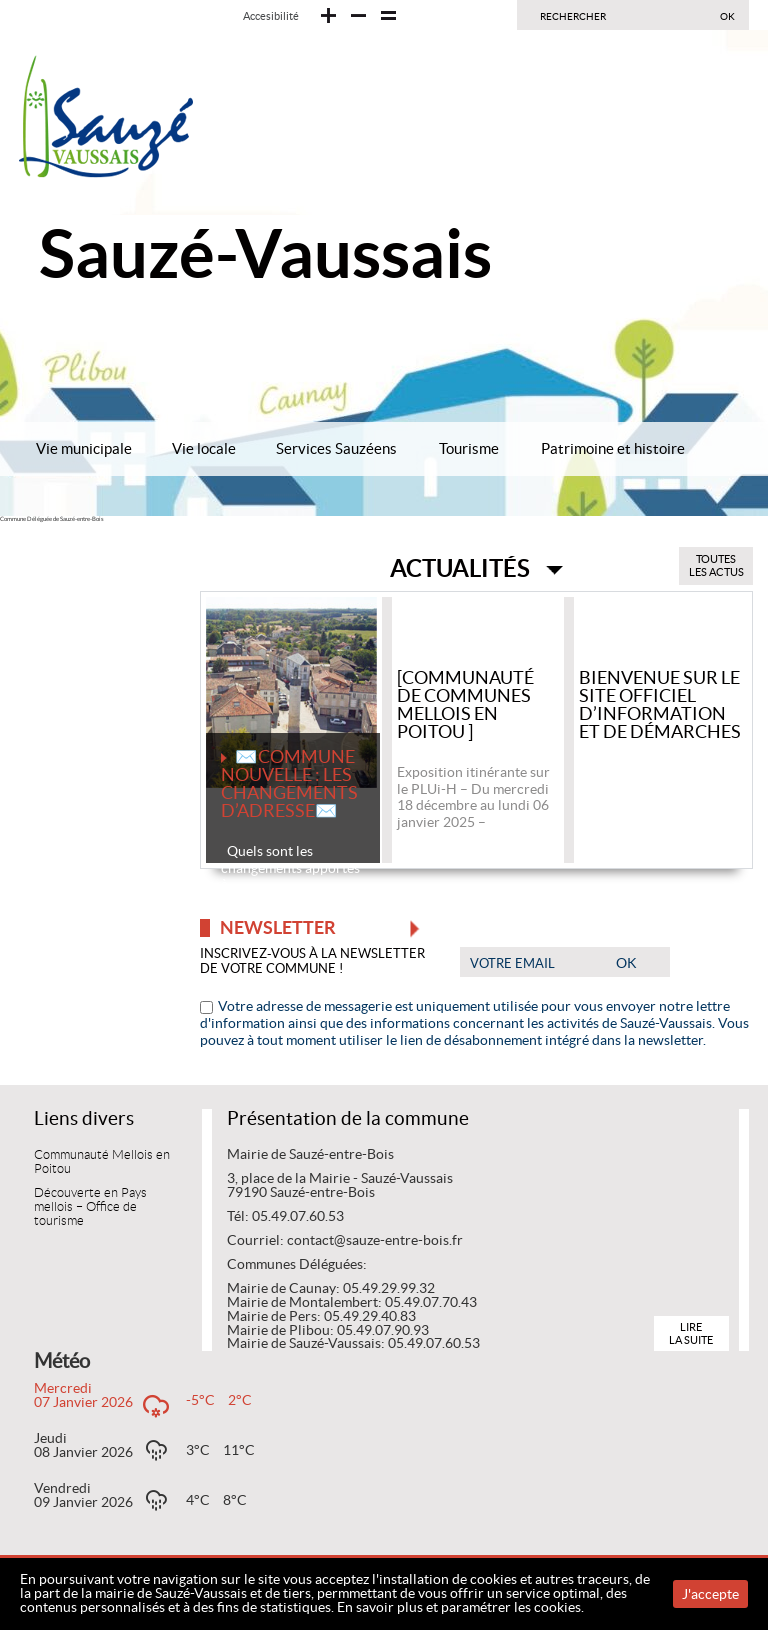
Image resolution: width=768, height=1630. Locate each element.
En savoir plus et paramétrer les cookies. (460, 1607)
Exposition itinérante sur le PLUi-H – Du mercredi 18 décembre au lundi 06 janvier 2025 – (473, 797)
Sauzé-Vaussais (265, 253)
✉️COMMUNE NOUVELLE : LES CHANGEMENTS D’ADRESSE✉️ (289, 784)
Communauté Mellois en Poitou (102, 1162)
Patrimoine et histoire (613, 448)
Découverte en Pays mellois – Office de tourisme (90, 1207)
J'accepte (710, 1594)
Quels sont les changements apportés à (290, 867)
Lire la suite (691, 1333)
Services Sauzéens (336, 448)
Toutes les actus (716, 565)
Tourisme (469, 448)
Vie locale (204, 448)
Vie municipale (84, 448)
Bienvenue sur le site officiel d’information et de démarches (660, 705)
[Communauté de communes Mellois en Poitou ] (465, 705)
